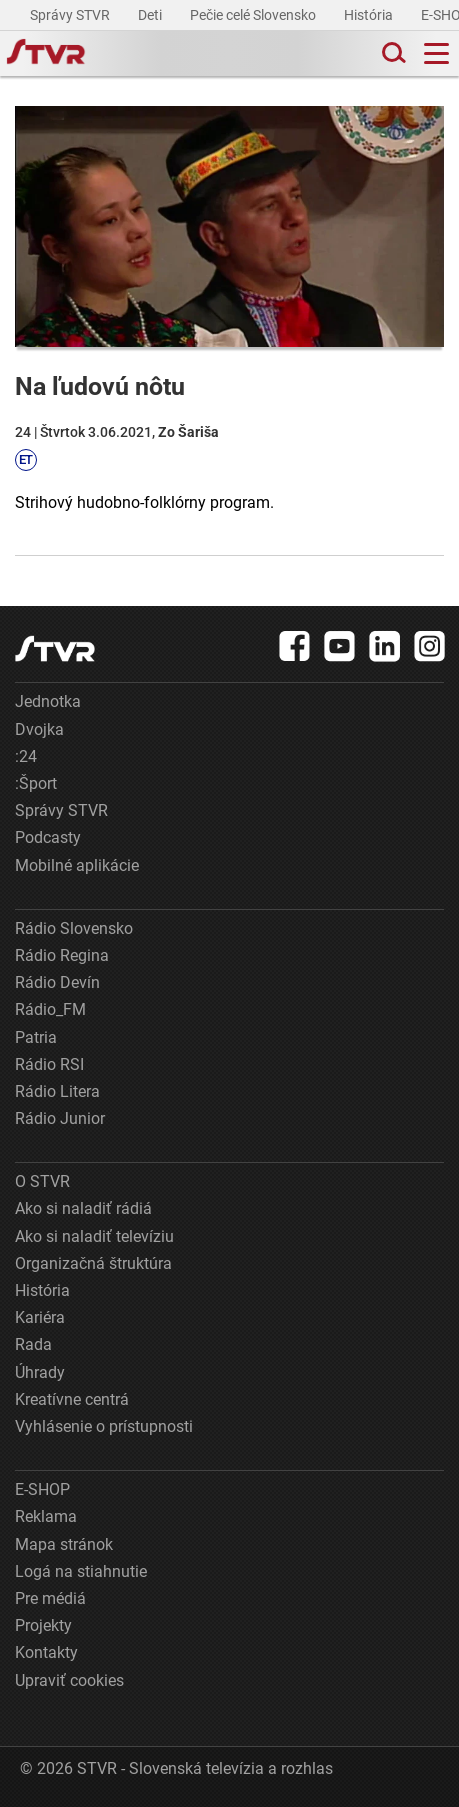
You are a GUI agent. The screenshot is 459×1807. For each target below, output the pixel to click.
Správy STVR (71, 15)
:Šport (36, 783)
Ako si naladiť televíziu (94, 1236)
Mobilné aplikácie (77, 865)
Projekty (43, 1625)
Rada (33, 1344)
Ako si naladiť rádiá (83, 1208)
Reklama (46, 1516)
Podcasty (48, 837)
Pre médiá (50, 1598)
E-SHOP (42, 1489)
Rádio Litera (57, 1091)
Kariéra (40, 1317)
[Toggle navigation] (436, 53)
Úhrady (40, 1372)
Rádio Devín (57, 982)
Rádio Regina (62, 955)
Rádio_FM (50, 1009)
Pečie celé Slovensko (254, 15)
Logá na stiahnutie (81, 1571)
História (370, 15)
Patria (36, 1037)
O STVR (42, 1181)
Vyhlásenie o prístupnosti (104, 1426)
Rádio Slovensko (74, 928)
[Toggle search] (392, 53)
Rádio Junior (60, 1118)
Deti (151, 15)
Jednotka (48, 701)
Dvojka (39, 729)
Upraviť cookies (69, 1680)
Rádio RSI (49, 1064)
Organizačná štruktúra (93, 1263)
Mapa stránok (64, 1544)
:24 (26, 756)
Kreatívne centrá (72, 1399)
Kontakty (46, 1652)
